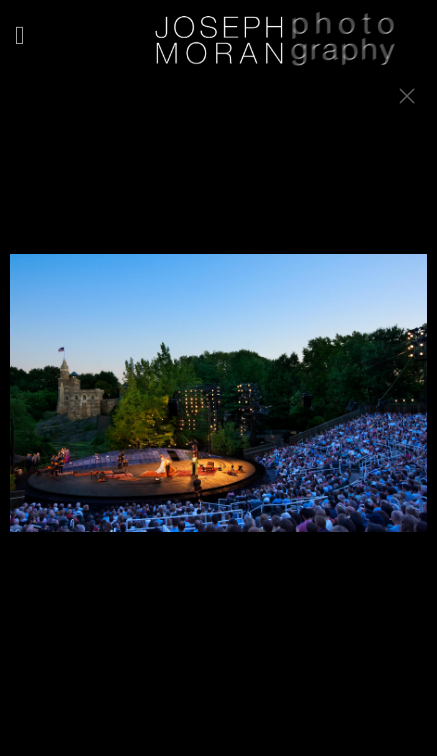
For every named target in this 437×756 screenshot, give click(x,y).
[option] (218, 403)
